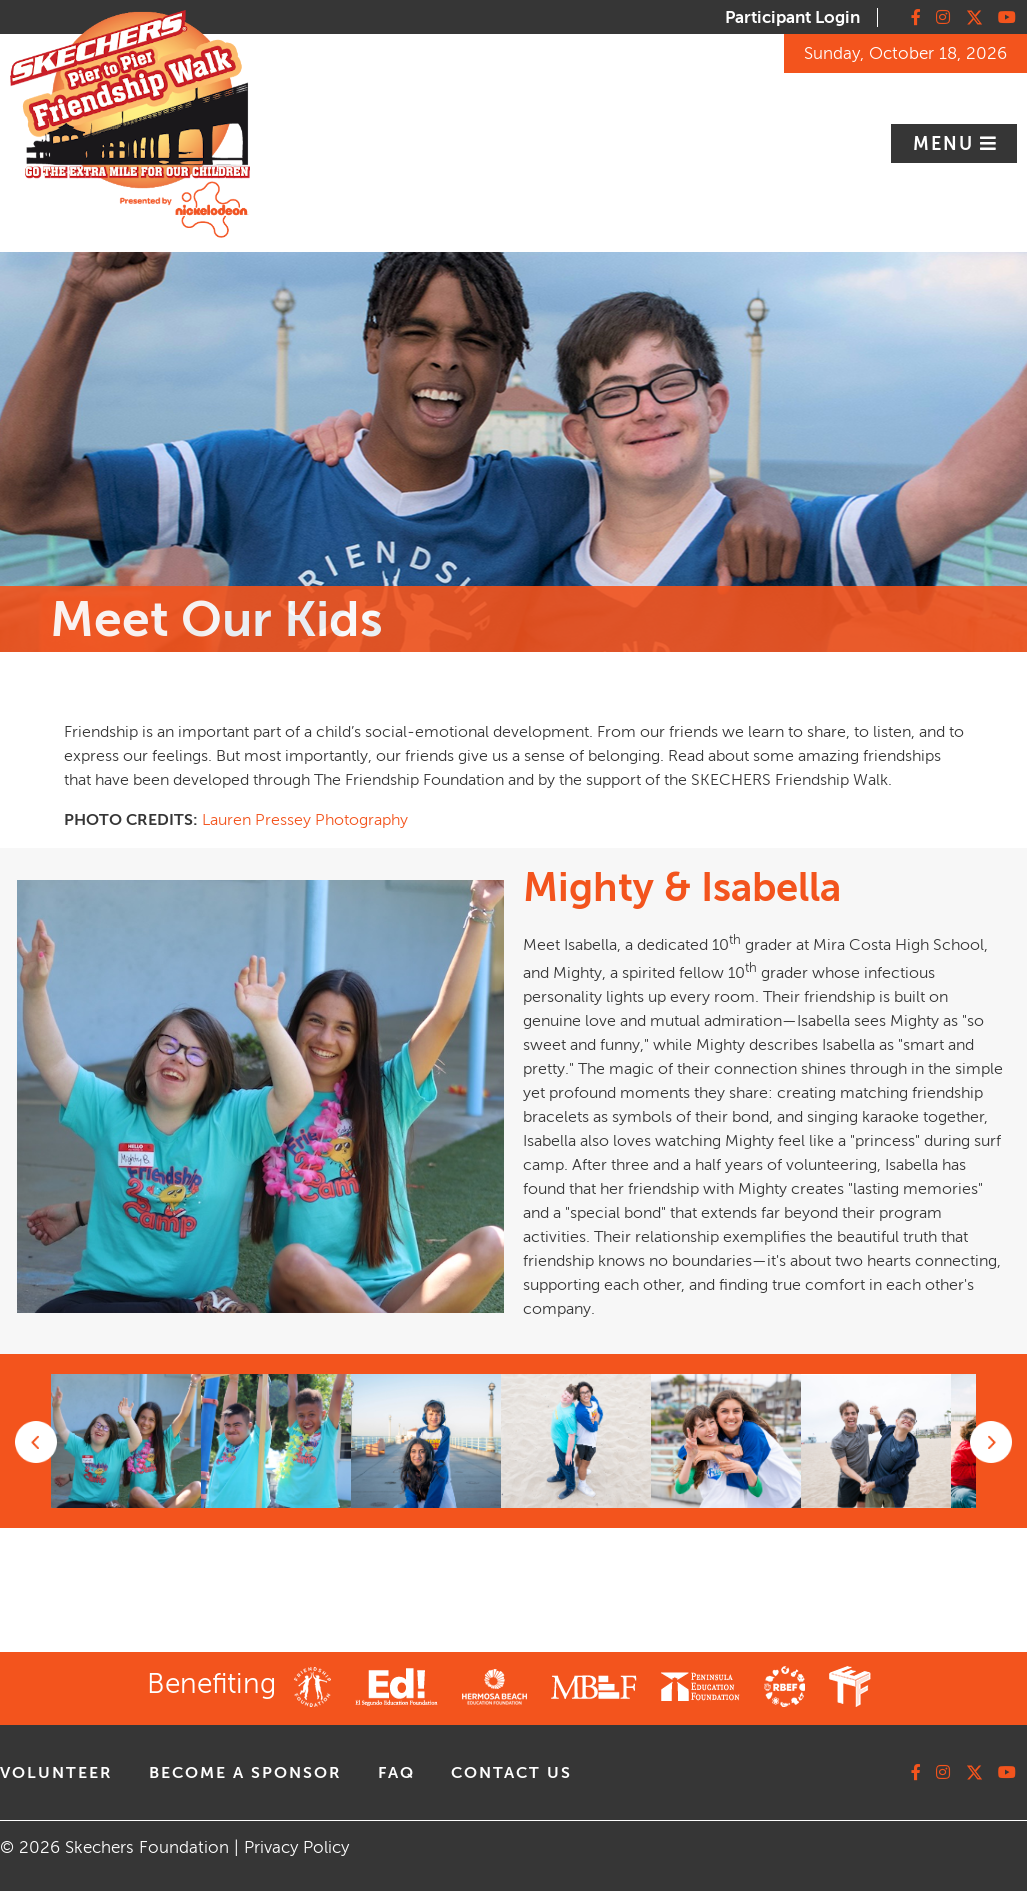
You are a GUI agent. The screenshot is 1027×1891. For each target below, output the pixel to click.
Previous (36, 1442)
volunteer (56, 1773)
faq (396, 1773)
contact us (511, 1773)
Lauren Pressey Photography (305, 820)
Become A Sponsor (245, 1773)
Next (991, 1442)
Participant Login (792, 17)
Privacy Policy (296, 1847)
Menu (946, 144)
